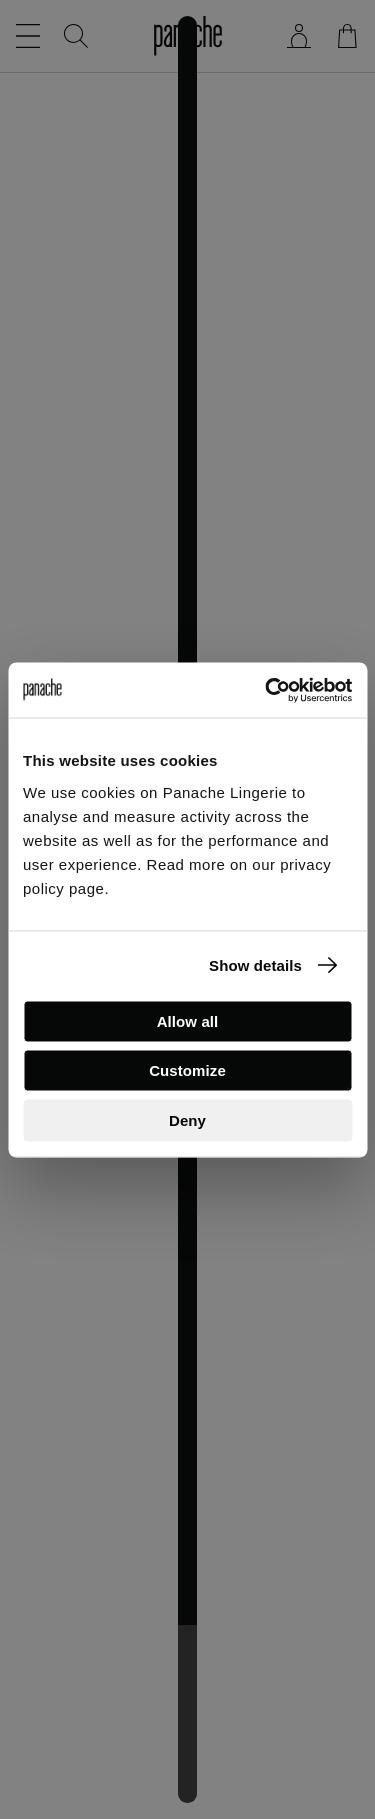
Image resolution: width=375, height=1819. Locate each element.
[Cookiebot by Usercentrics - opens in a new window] (267, 690)
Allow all (188, 1020)
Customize (187, 1070)
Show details (255, 965)
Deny (187, 1119)
